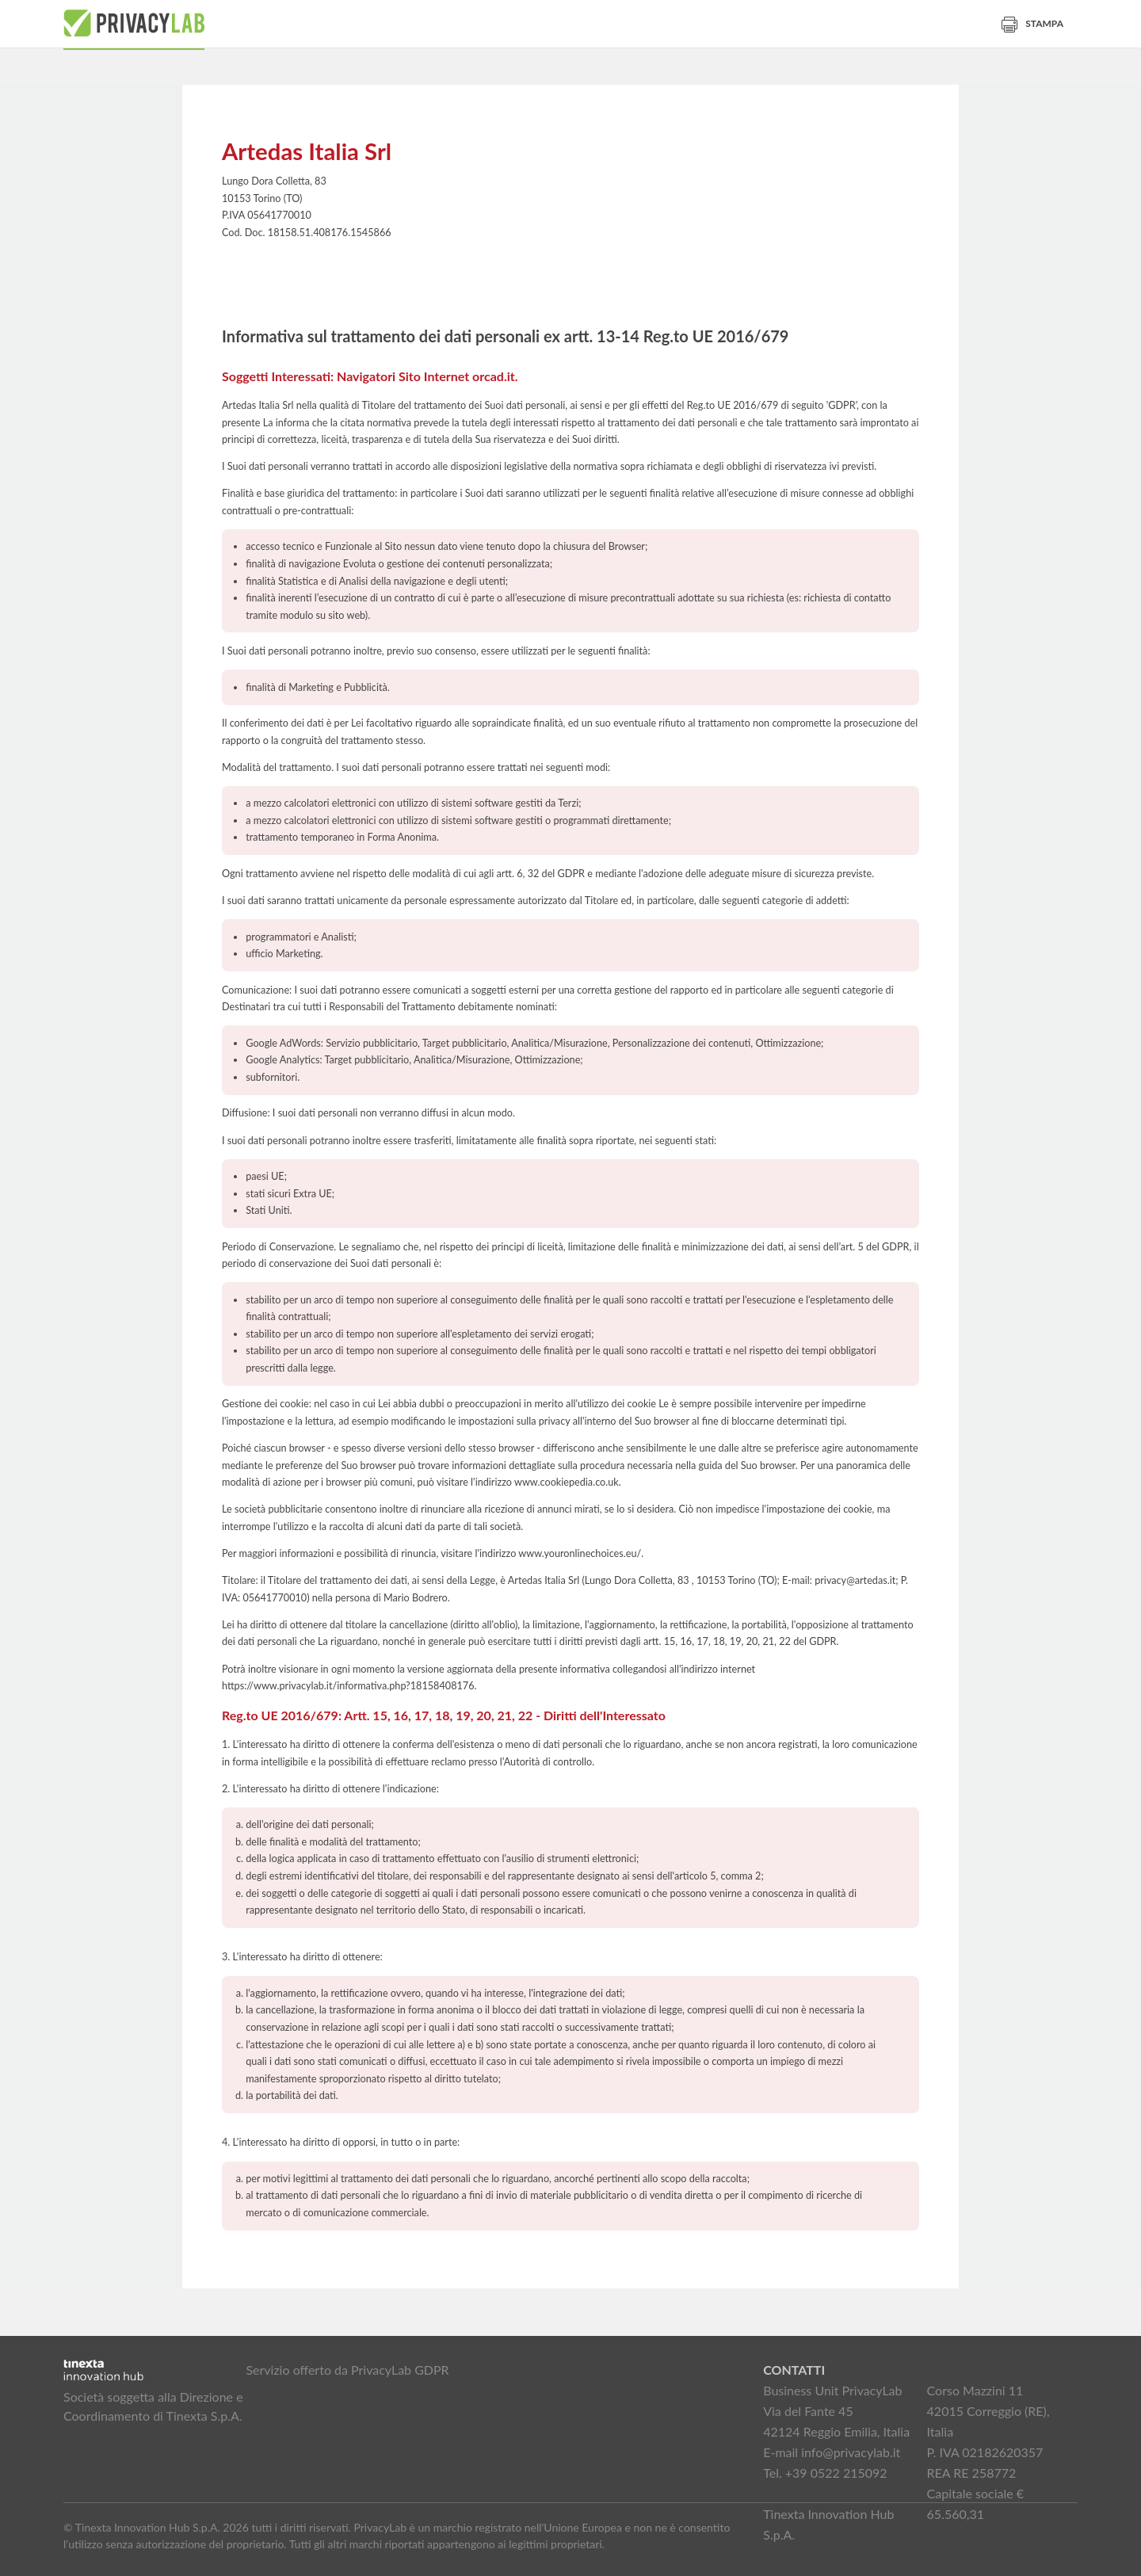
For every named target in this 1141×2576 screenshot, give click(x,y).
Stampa (1032, 23)
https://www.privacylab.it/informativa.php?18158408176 (348, 1686)
